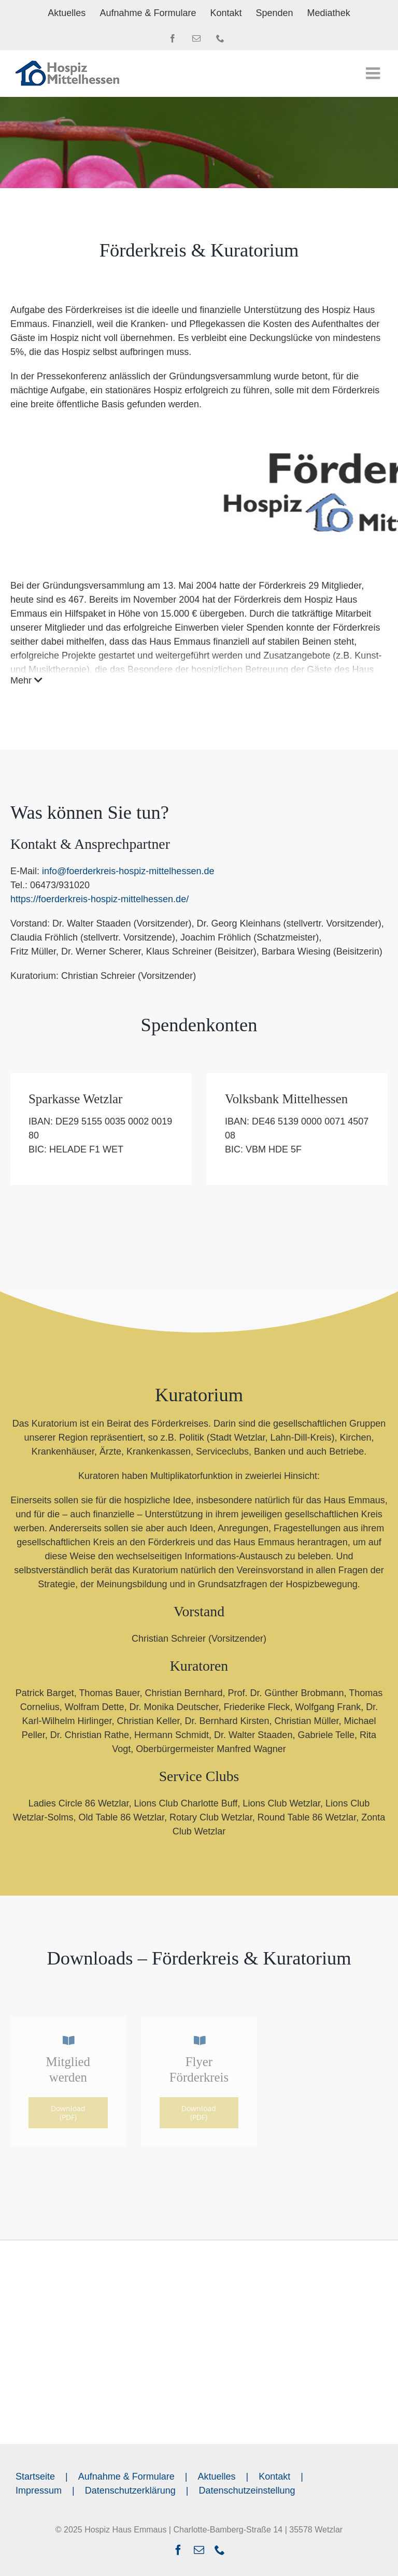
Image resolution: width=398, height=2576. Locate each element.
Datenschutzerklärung (130, 2490)
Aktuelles (217, 2476)
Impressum (39, 2490)
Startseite (35, 2476)
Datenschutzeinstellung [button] (247, 2490)
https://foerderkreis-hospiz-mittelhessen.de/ (99, 899)
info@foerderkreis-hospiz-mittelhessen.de (128, 871)
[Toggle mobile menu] (374, 73)
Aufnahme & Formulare (126, 2476)
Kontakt (274, 2476)
